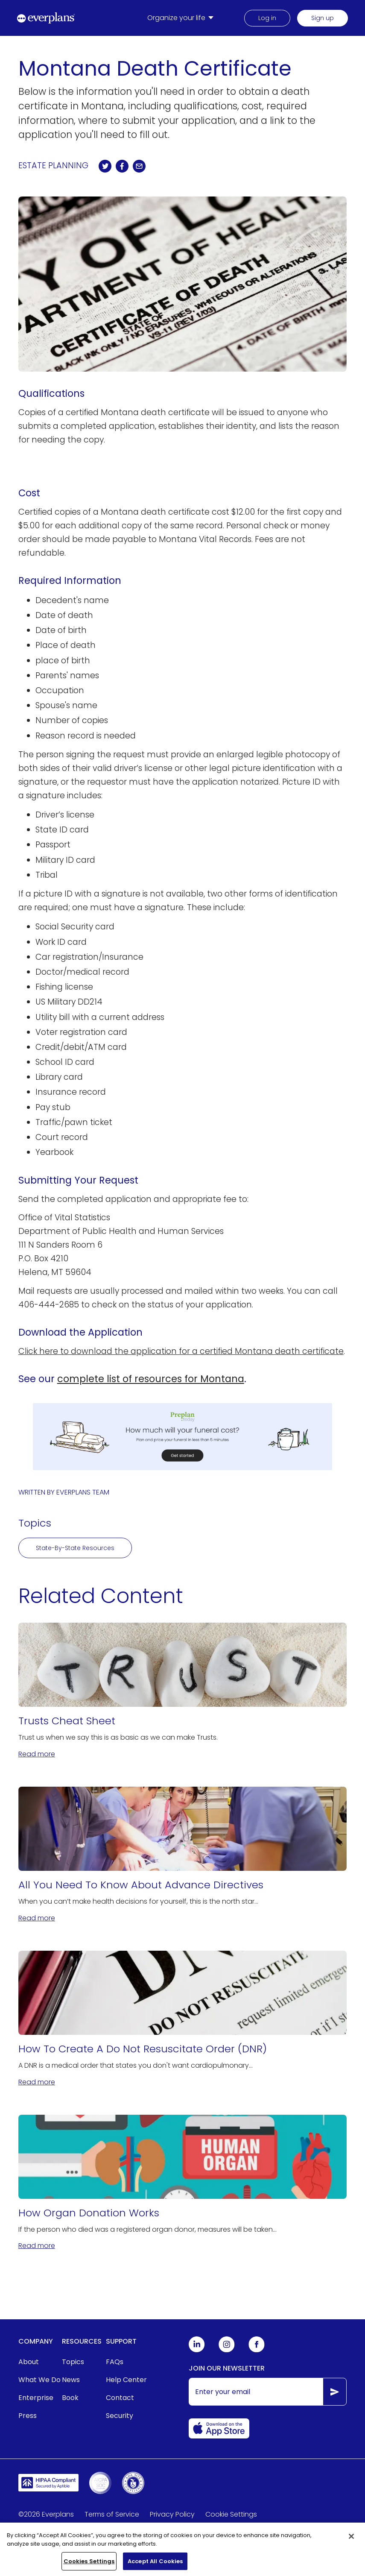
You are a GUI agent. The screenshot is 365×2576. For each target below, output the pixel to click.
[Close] (351, 2542)
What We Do (39, 2380)
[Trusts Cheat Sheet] (182, 1691)
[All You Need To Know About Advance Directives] (182, 1855)
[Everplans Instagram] (227, 2350)
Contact (120, 2398)
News (71, 2380)
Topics (73, 2362)
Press (27, 2416)
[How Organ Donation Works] (182, 2183)
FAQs (114, 2362)
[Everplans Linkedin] (197, 2350)
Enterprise (35, 2398)
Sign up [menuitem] (322, 18)
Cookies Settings (89, 2567)
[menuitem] (182, 18)
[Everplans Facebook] (256, 2350)
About (28, 2362)
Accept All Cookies (155, 2567)
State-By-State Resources (75, 1548)
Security (119, 2416)
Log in (267, 18)
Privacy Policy (172, 2514)
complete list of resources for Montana (150, 1379)
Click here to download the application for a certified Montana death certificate (181, 1351)
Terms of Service (112, 2514)
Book (70, 2398)
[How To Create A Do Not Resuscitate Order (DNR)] (182, 2019)
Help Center (126, 2380)
